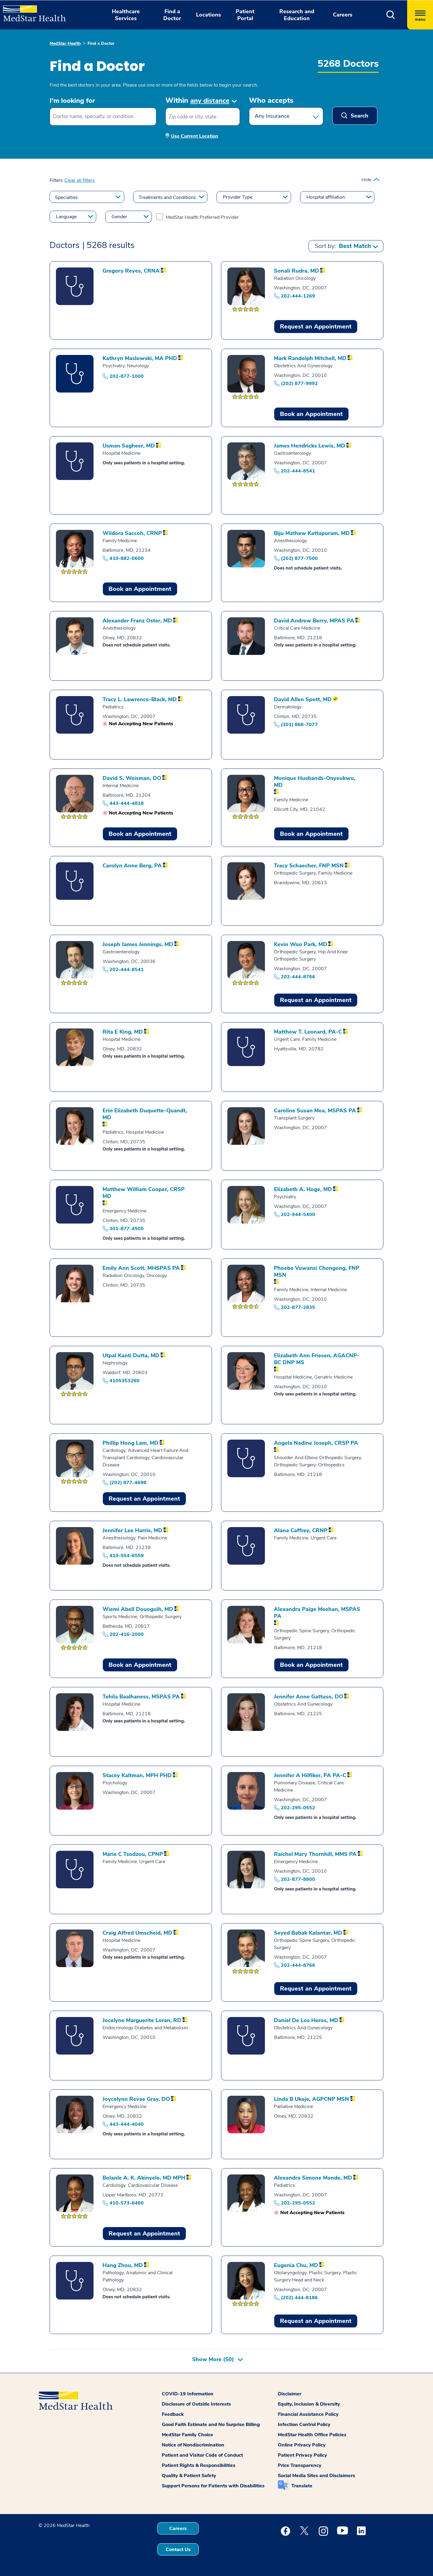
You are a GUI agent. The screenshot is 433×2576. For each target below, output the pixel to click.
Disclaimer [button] (289, 2394)
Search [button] (358, 115)
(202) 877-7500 (299, 558)
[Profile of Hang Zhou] (123, 2265)
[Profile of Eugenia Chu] (296, 2265)
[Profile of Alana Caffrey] (300, 1530)
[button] (390, 14)
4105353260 (124, 1380)
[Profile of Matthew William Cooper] (147, 1193)
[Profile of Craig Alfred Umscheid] (137, 1933)
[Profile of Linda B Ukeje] (311, 2099)
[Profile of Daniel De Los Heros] (306, 2020)
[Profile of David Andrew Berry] (314, 620)
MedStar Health (65, 43)
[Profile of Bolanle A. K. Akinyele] (144, 2177)
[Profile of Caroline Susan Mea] (315, 1110)
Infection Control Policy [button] (304, 2424)
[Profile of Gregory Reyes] (131, 270)
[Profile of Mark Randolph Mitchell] (310, 358)
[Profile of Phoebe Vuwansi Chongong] (319, 1272)
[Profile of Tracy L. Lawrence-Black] (140, 699)
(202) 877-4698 (127, 1482)
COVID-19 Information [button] (187, 2394)
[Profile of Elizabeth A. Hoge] (303, 1189)
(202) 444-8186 (299, 2297)
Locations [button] (208, 14)
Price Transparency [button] (299, 2465)
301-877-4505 (126, 1228)
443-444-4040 (126, 2124)
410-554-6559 (126, 1555)
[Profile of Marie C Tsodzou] (133, 1854)
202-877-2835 (298, 1307)
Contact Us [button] (178, 2549)
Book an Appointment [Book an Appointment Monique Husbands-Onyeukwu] (311, 834)
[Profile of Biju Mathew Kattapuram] (312, 533)
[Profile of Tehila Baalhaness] (141, 1696)
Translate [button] (301, 2486)
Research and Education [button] (296, 15)
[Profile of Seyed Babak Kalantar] (308, 1933)
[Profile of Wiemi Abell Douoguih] (138, 1609)
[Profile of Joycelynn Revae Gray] (136, 2099)
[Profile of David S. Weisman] (132, 778)
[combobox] (103, 117)
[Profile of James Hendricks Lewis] (309, 445)
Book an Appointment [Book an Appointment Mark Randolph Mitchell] (311, 414)
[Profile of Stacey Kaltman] (137, 1775)
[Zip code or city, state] (202, 117)
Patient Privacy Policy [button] (302, 2455)
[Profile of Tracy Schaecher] (309, 865)
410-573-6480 (126, 2203)
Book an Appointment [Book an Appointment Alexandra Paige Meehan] (311, 1665)
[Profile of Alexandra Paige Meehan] (319, 1613)
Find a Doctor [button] (172, 15)
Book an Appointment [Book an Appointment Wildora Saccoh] (140, 589)
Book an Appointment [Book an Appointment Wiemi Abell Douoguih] (140, 1665)
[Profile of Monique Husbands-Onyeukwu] (319, 782)
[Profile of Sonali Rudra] (296, 270)
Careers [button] (342, 14)
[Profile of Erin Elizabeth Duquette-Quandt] (147, 1114)
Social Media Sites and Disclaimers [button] (316, 2475)
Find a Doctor (101, 43)
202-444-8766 (298, 976)
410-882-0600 (126, 558)
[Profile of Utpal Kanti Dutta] (131, 1355)
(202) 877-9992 (299, 383)
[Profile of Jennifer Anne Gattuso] (308, 1696)
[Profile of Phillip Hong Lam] (130, 1443)
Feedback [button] (173, 2414)
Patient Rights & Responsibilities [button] (198, 2465)
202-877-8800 (298, 1879)
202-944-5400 (298, 1214)
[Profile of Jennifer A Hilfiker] (310, 1775)
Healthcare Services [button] (126, 15)
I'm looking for (72, 100)
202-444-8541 (298, 471)
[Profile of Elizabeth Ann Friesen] (319, 1359)
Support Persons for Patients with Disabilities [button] (213, 2486)
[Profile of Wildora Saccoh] (132, 533)
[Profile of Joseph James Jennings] (138, 944)
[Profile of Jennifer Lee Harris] (132, 1530)
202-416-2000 (126, 1634)
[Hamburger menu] (420, 14)
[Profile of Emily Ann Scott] (141, 1268)
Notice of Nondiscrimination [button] (193, 2445)
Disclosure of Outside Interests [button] (196, 2404)
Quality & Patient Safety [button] (189, 2475)
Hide (366, 179)
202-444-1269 (298, 296)
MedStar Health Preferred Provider (202, 217)
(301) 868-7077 (299, 724)
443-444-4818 (126, 803)
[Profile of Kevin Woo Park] (300, 944)
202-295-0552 (298, 1807)
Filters (56, 180)
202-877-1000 (126, 376)
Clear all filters (79, 180)
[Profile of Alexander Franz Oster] (137, 620)
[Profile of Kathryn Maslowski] (140, 358)
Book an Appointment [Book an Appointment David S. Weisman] (140, 834)
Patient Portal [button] (245, 15)
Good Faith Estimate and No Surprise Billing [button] (211, 2424)
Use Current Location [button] (194, 136)
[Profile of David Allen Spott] (303, 699)
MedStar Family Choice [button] (187, 2434)
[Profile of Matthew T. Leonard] (308, 1031)
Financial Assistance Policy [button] (308, 2414)
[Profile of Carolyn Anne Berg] (132, 865)
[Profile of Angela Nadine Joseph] (316, 1443)
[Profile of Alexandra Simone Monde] (313, 2177)
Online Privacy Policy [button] (302, 2445)
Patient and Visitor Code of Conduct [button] (202, 2455)
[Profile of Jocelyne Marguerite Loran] (142, 2020)
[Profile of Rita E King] (123, 1031)
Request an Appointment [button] (316, 326)
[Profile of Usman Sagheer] (129, 445)
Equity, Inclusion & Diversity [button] (309, 2404)
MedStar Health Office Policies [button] (312, 2434)
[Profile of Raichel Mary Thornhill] (315, 1854)
